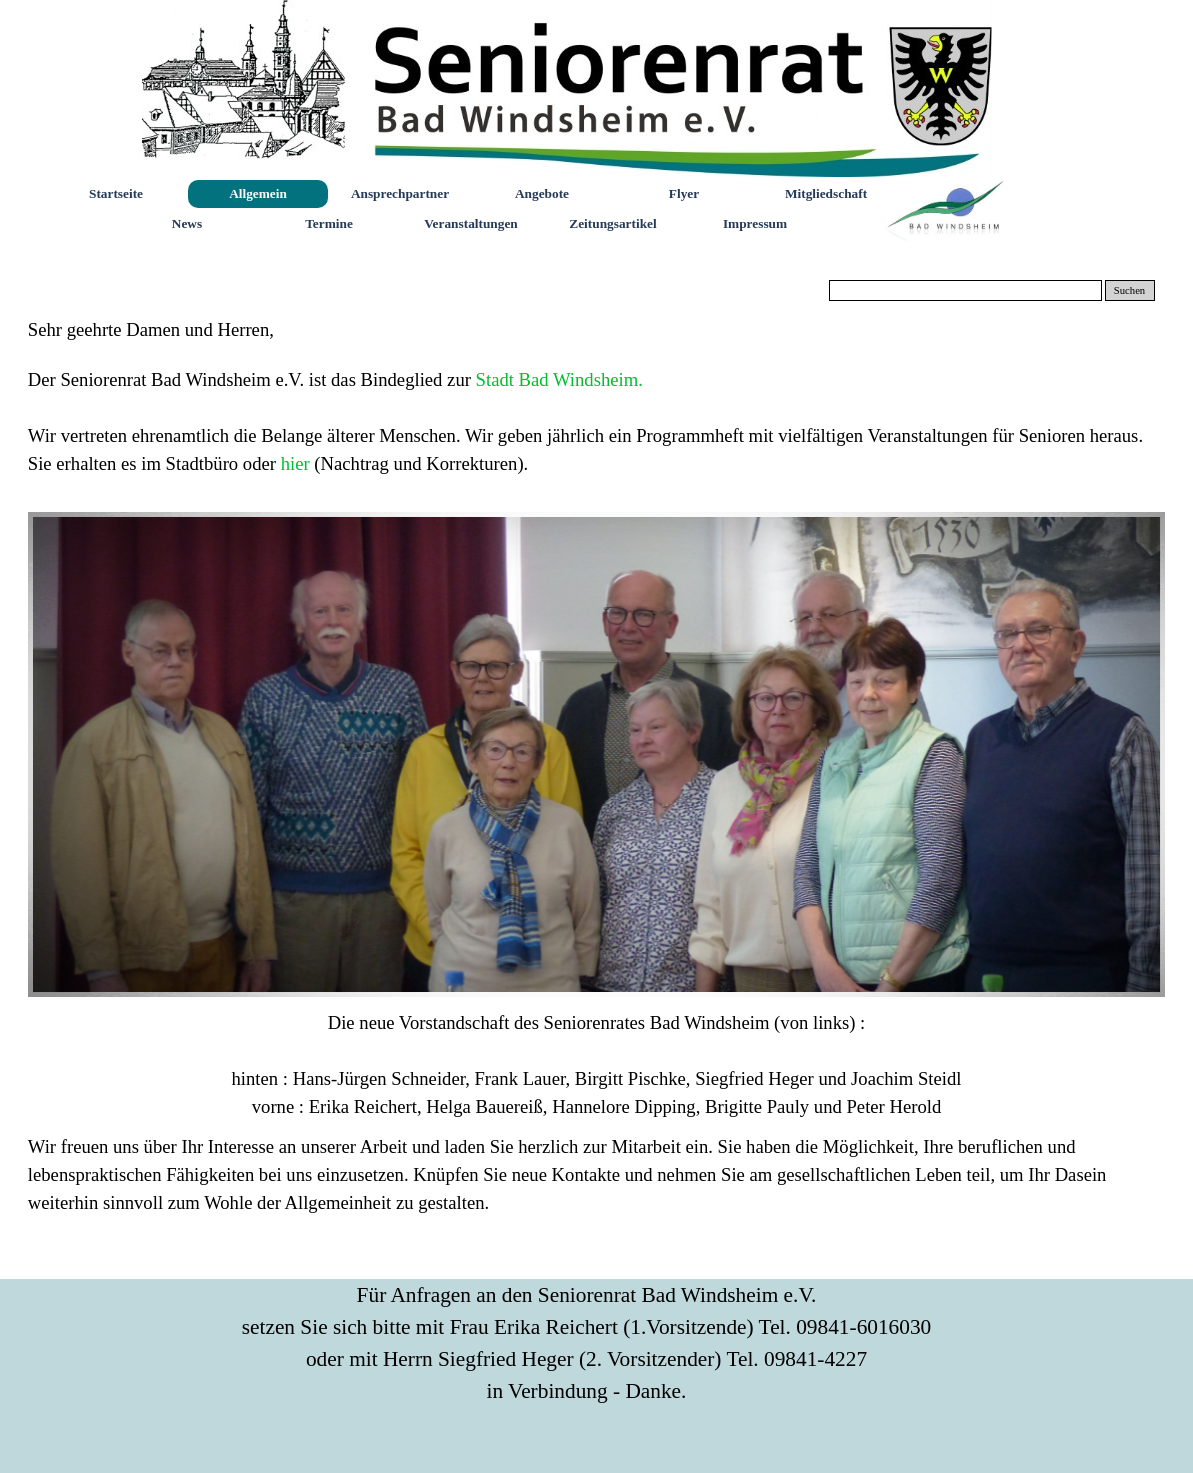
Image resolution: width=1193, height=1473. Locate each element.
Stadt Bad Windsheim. (559, 379)
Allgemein (258, 193)
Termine (329, 223)
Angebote (542, 193)
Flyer (684, 193)
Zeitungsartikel (612, 223)
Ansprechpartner (400, 193)
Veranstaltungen (471, 223)
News (187, 223)
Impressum (755, 223)
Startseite (116, 193)
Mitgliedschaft (826, 193)
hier (298, 463)
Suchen (1129, 290)
